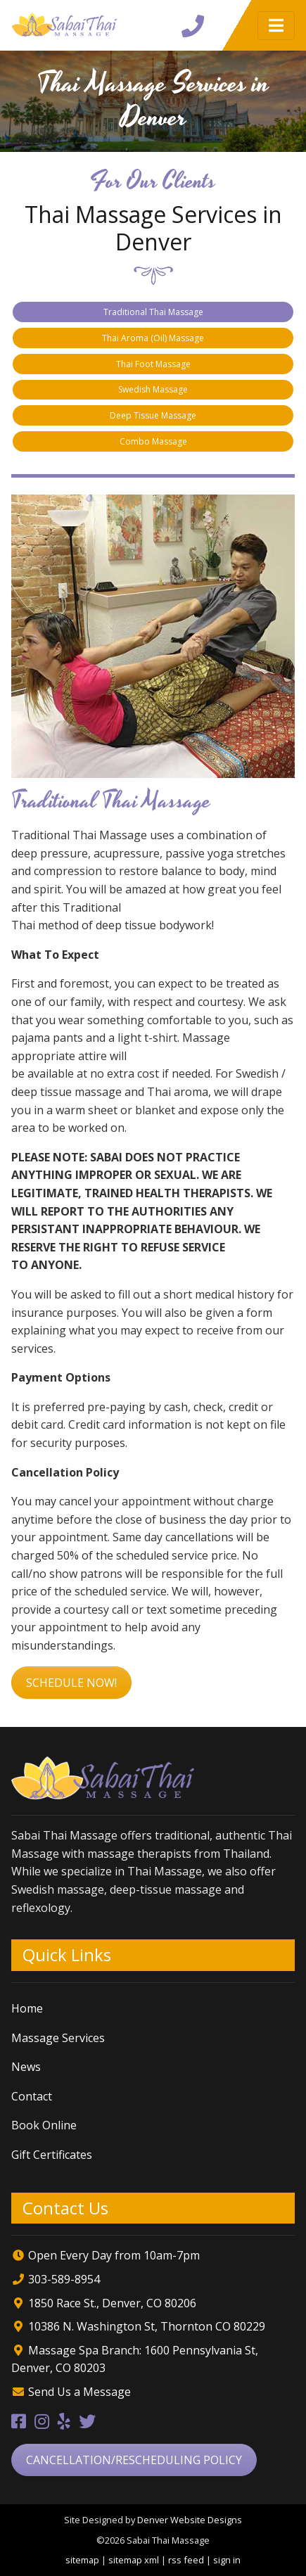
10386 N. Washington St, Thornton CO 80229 (145, 2326)
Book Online (44, 2125)
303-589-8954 (64, 2279)
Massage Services (58, 2038)
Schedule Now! (71, 1682)
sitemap (82, 2559)
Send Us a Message (79, 2391)
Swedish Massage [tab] (153, 389)
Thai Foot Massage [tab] (153, 364)
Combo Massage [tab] (153, 441)
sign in (227, 2559)
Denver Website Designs (189, 2519)
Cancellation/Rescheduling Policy (134, 2460)
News (26, 2066)
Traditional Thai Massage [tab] (153, 312)
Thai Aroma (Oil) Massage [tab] (153, 338)
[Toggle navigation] (276, 25)
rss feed (186, 2559)
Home (27, 2008)
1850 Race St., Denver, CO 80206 (110, 2303)
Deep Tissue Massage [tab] (153, 415)
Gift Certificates (51, 2154)
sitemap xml (133, 2559)
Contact (31, 2096)
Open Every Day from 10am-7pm (114, 2255)
